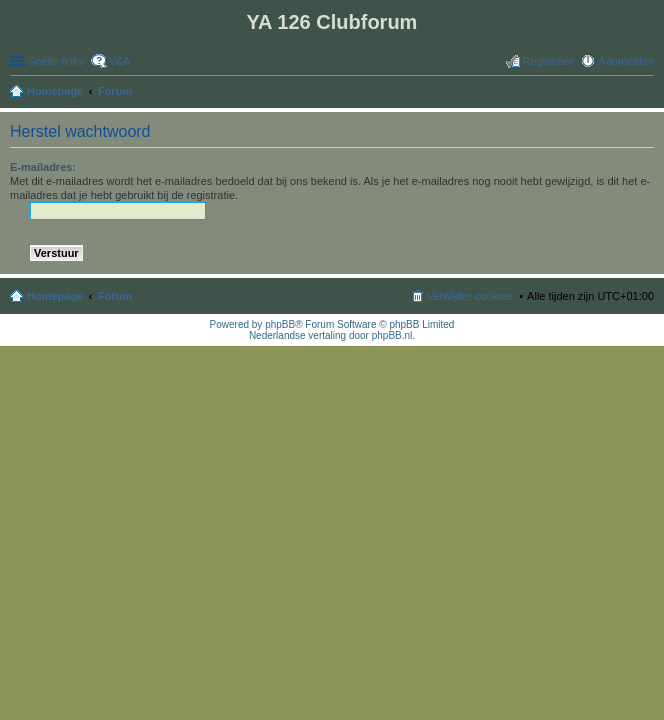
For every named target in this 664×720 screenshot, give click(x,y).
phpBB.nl (392, 335)
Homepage (55, 296)
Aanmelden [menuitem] (626, 61)
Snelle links (56, 61)
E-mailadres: (43, 167)
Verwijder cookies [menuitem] (470, 296)
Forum (115, 296)
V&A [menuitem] (120, 61)
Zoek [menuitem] (648, 93)
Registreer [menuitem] (548, 61)
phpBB (280, 324)
